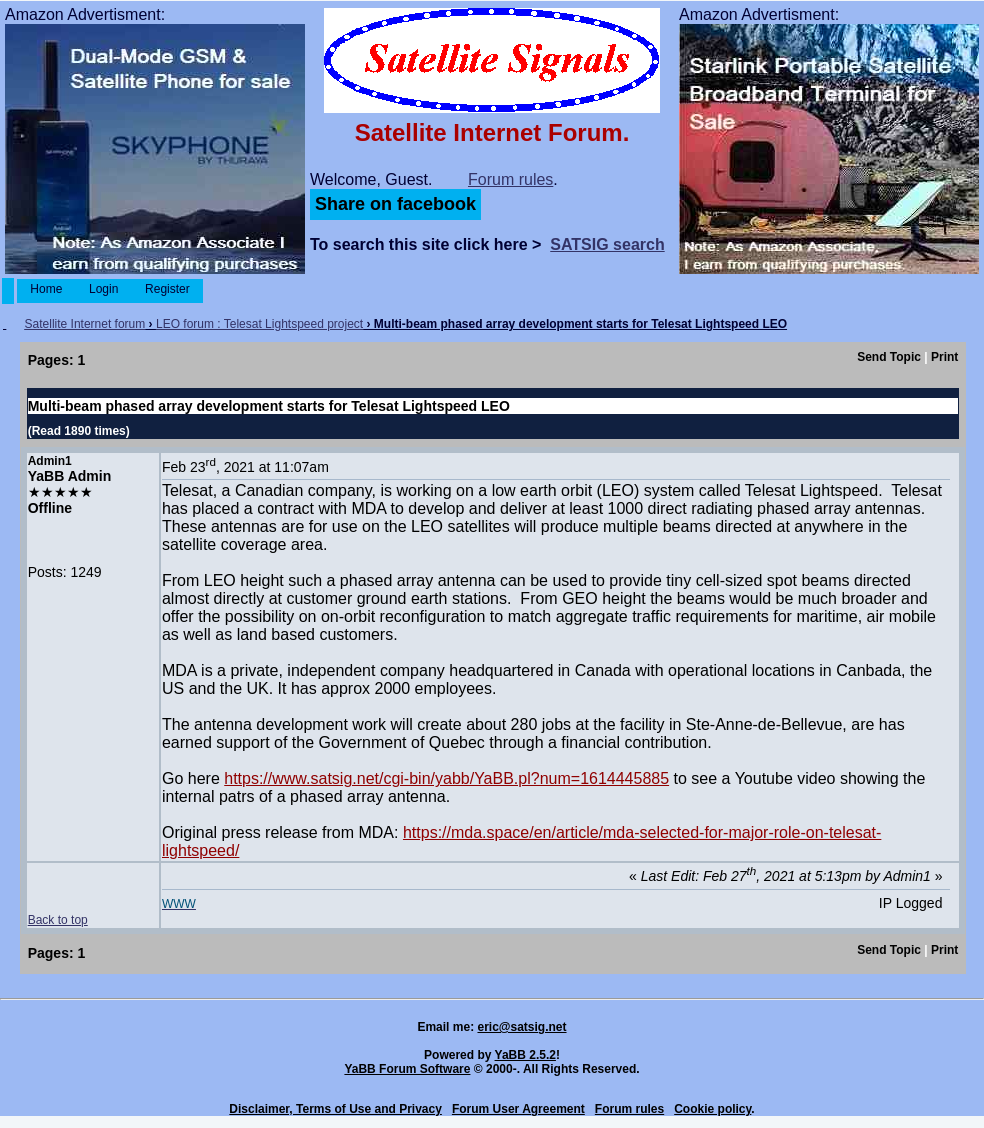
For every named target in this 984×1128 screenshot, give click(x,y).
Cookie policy (712, 1109)
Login (104, 289)
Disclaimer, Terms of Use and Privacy (335, 1109)
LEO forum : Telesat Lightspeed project (259, 324)
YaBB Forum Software (407, 1069)
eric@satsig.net (521, 1027)
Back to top (58, 920)
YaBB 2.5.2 (525, 1055)
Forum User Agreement (518, 1109)
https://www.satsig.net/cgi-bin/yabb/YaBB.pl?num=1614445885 (446, 778)
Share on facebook (395, 204)
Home (46, 289)
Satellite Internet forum (85, 324)
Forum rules (510, 179)
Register (167, 289)
